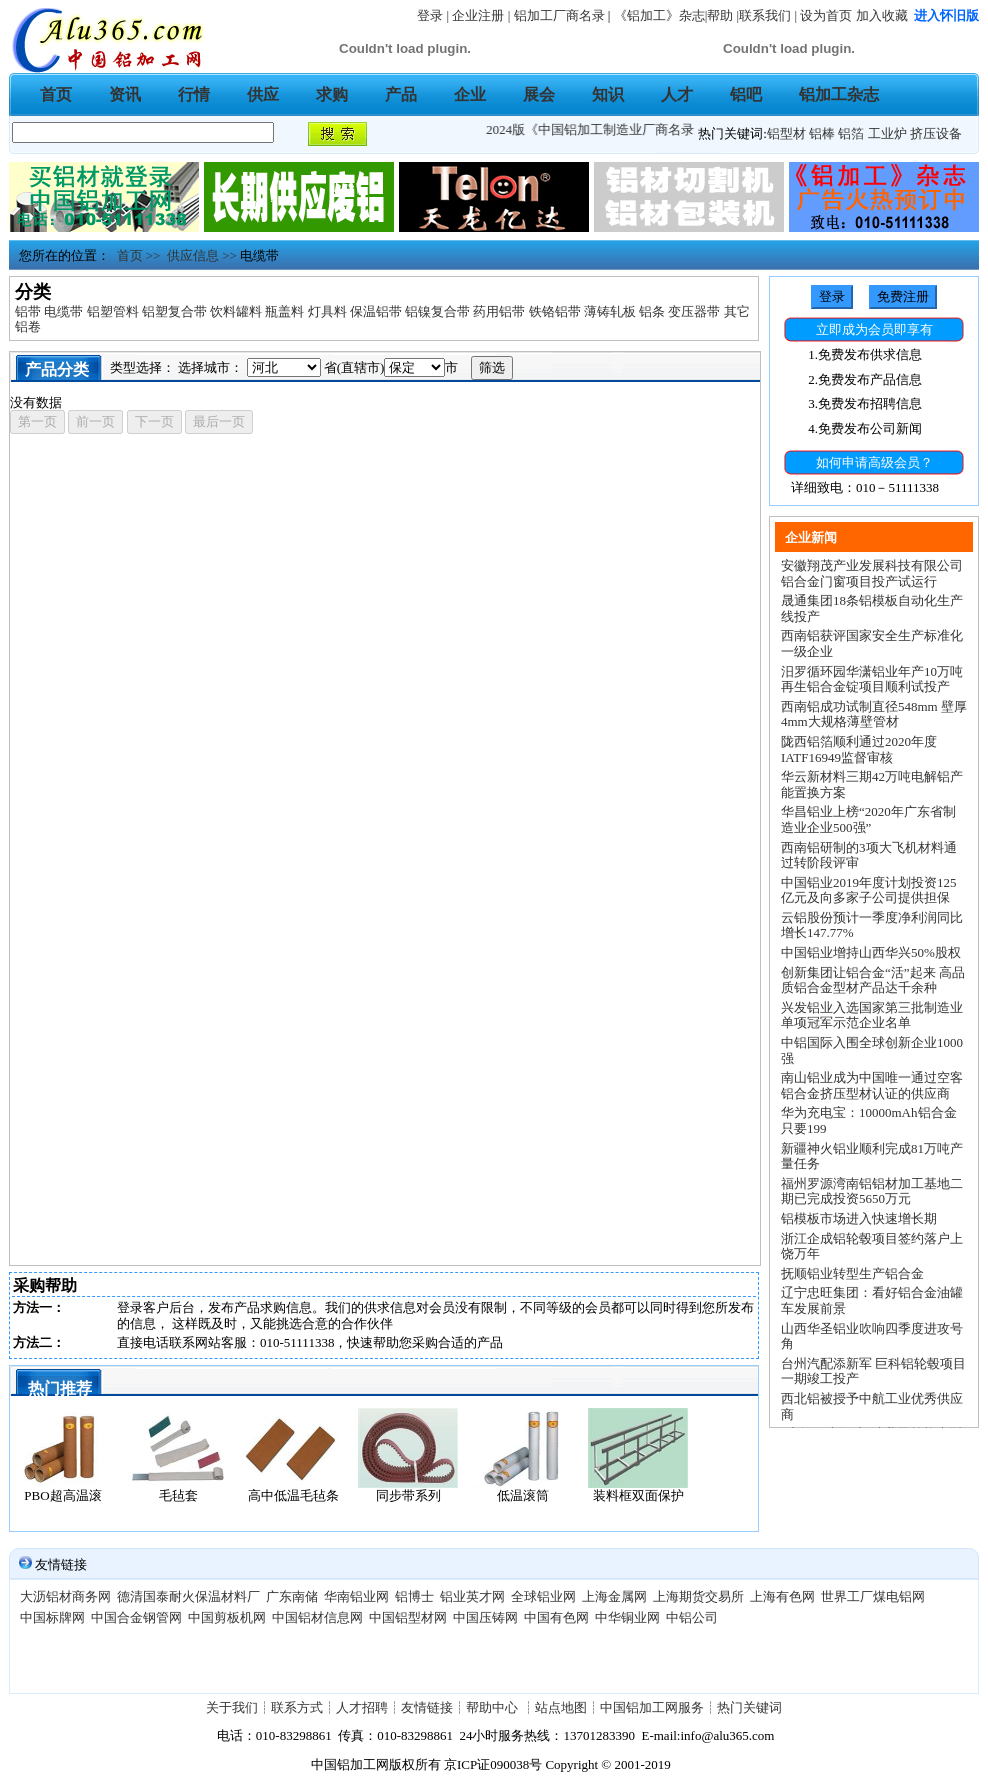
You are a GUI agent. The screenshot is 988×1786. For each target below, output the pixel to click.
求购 (332, 94)
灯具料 (327, 311)
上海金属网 (614, 1596)
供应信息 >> (198, 255)
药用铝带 (499, 311)
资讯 (125, 94)
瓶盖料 (284, 311)
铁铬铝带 (555, 311)
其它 (737, 311)
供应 (263, 94)
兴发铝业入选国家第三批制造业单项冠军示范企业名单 (872, 1015)
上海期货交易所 (698, 1596)
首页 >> (135, 255)
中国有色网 (556, 1617)
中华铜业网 (627, 1617)
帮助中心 (493, 1707)
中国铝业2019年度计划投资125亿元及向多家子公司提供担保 (869, 890)
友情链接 (427, 1707)
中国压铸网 (485, 1617)
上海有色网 (782, 1596)
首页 (56, 94)
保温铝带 (376, 311)
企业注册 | (482, 15)
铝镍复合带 (437, 311)
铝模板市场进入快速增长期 (859, 1218)
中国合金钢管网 (136, 1617)
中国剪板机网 (227, 1617)
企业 (470, 94)
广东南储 (292, 1596)
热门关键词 (749, 1707)
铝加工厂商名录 (559, 15)
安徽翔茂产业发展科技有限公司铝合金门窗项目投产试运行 (872, 573)
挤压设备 (936, 133)
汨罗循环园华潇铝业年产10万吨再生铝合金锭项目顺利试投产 (872, 679)
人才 (677, 94)
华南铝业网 (356, 1596)
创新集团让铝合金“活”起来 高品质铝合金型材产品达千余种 (873, 980)
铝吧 (746, 94)
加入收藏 (882, 15)
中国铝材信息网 (317, 1617)
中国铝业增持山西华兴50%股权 (871, 952)
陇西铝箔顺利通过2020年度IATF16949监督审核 (859, 749)
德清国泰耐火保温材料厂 (188, 1596)
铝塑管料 (113, 311)
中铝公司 (692, 1617)
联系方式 (297, 1707)
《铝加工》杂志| (661, 15)
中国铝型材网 (408, 1617)
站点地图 (561, 1707)
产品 (401, 94)
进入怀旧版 (946, 15)
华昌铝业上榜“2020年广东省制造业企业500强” (868, 819)
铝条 (652, 311)
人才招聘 (362, 1707)
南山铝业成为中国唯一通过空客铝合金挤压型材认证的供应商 (872, 1085)
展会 (539, 94)
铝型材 (786, 133)
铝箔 (851, 133)
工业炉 (887, 133)
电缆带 (63, 311)
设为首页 (826, 15)
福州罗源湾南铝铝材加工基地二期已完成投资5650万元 (872, 1191)
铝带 (28, 311)
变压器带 (694, 311)
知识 (608, 94)
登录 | (434, 15)
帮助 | (723, 15)
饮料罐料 (236, 311)
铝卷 (28, 326)
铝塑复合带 (174, 311)
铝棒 (822, 133)
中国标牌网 (52, 1617)
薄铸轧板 (610, 311)
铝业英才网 (472, 1596)
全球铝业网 (543, 1596)
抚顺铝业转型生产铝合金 (852, 1273)
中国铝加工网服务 (652, 1707)
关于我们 (232, 1707)
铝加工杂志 (839, 94)
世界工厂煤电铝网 (873, 1596)
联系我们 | (768, 15)
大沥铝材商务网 (65, 1596)
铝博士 (414, 1596)
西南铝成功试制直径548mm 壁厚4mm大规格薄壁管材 (874, 714)
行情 (194, 94)
